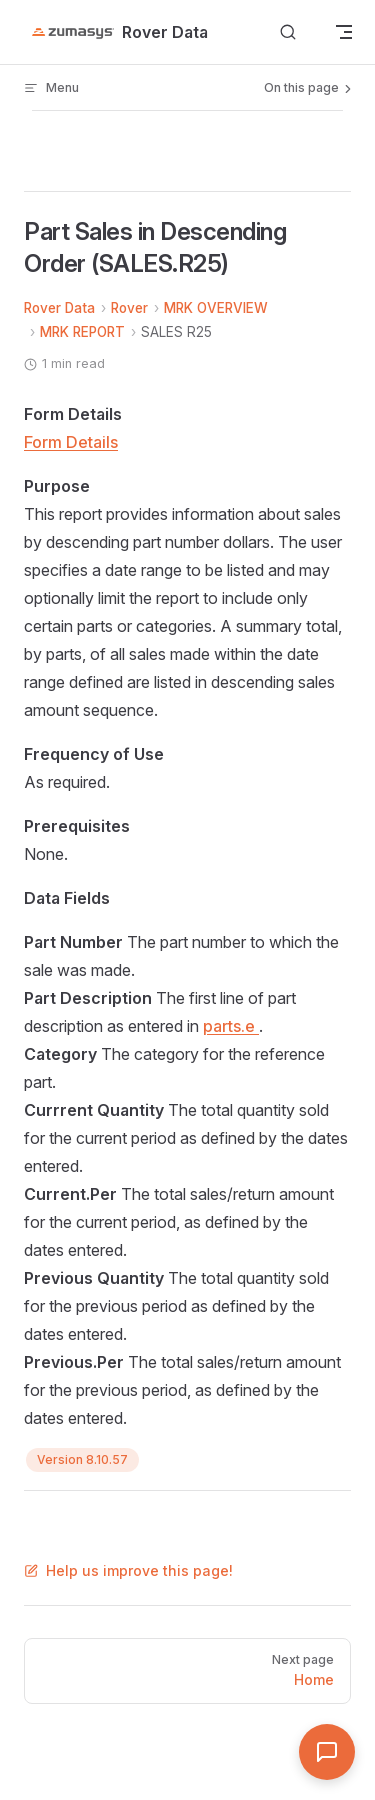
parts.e (231, 1026)
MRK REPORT (82, 332)
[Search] (288, 32)
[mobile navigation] (344, 32)
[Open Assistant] (327, 1752)
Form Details (71, 442)
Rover (129, 308)
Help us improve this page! (128, 1570)
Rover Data (59, 308)
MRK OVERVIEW (216, 308)
